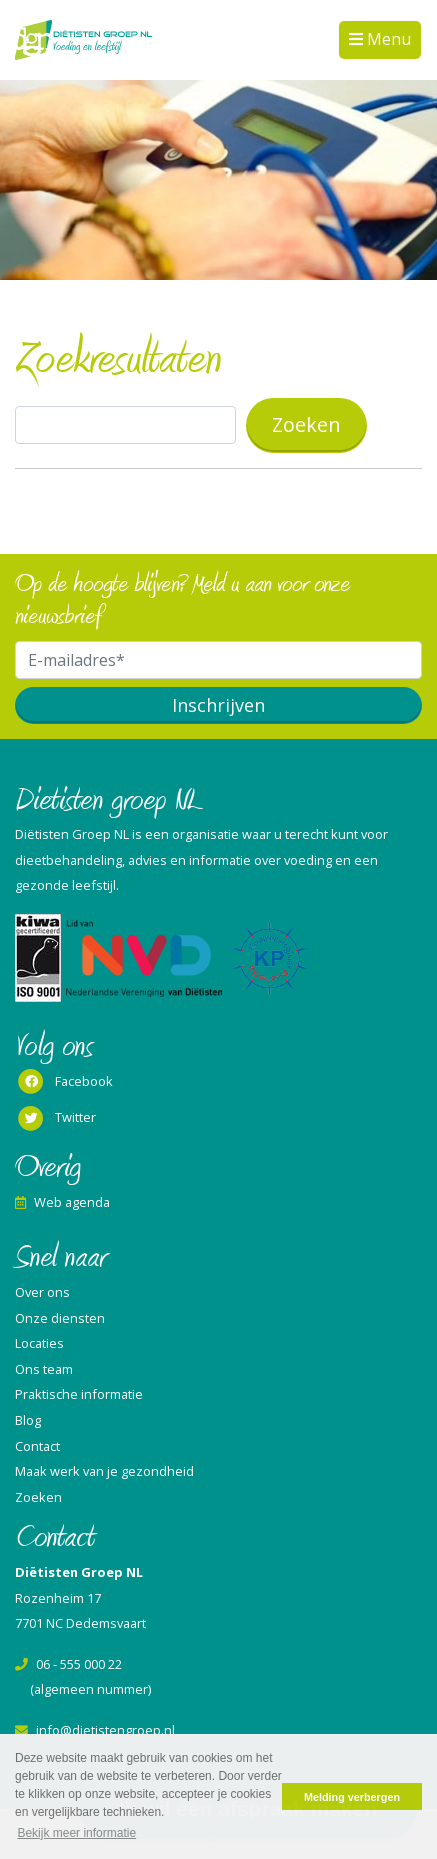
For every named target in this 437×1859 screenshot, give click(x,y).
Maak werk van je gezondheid (104, 1471)
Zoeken (38, 1497)
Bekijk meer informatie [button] (76, 1833)
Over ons (42, 1292)
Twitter (55, 1119)
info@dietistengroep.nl (95, 1730)
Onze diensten (60, 1318)
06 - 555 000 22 (68, 1664)
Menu (387, 39)
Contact (37, 1446)
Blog (28, 1420)
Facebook (64, 1082)
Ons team (44, 1369)
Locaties (39, 1343)
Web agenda (62, 1202)
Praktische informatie (79, 1394)
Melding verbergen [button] (352, 1797)
